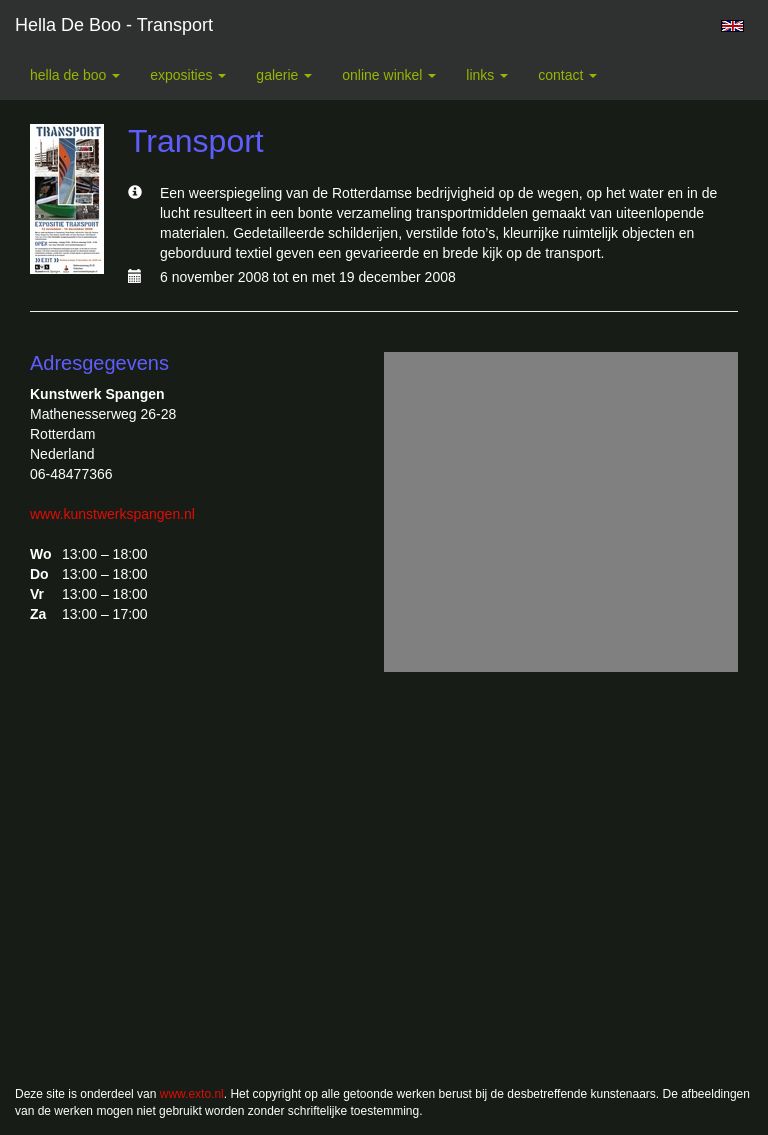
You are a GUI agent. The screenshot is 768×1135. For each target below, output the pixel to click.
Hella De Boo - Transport (114, 25)
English (732, 26)
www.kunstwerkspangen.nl (112, 514)
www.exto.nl (192, 1094)
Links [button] (487, 75)
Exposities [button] (188, 75)
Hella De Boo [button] (75, 75)
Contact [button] (567, 75)
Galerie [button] (284, 75)
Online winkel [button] (389, 75)
